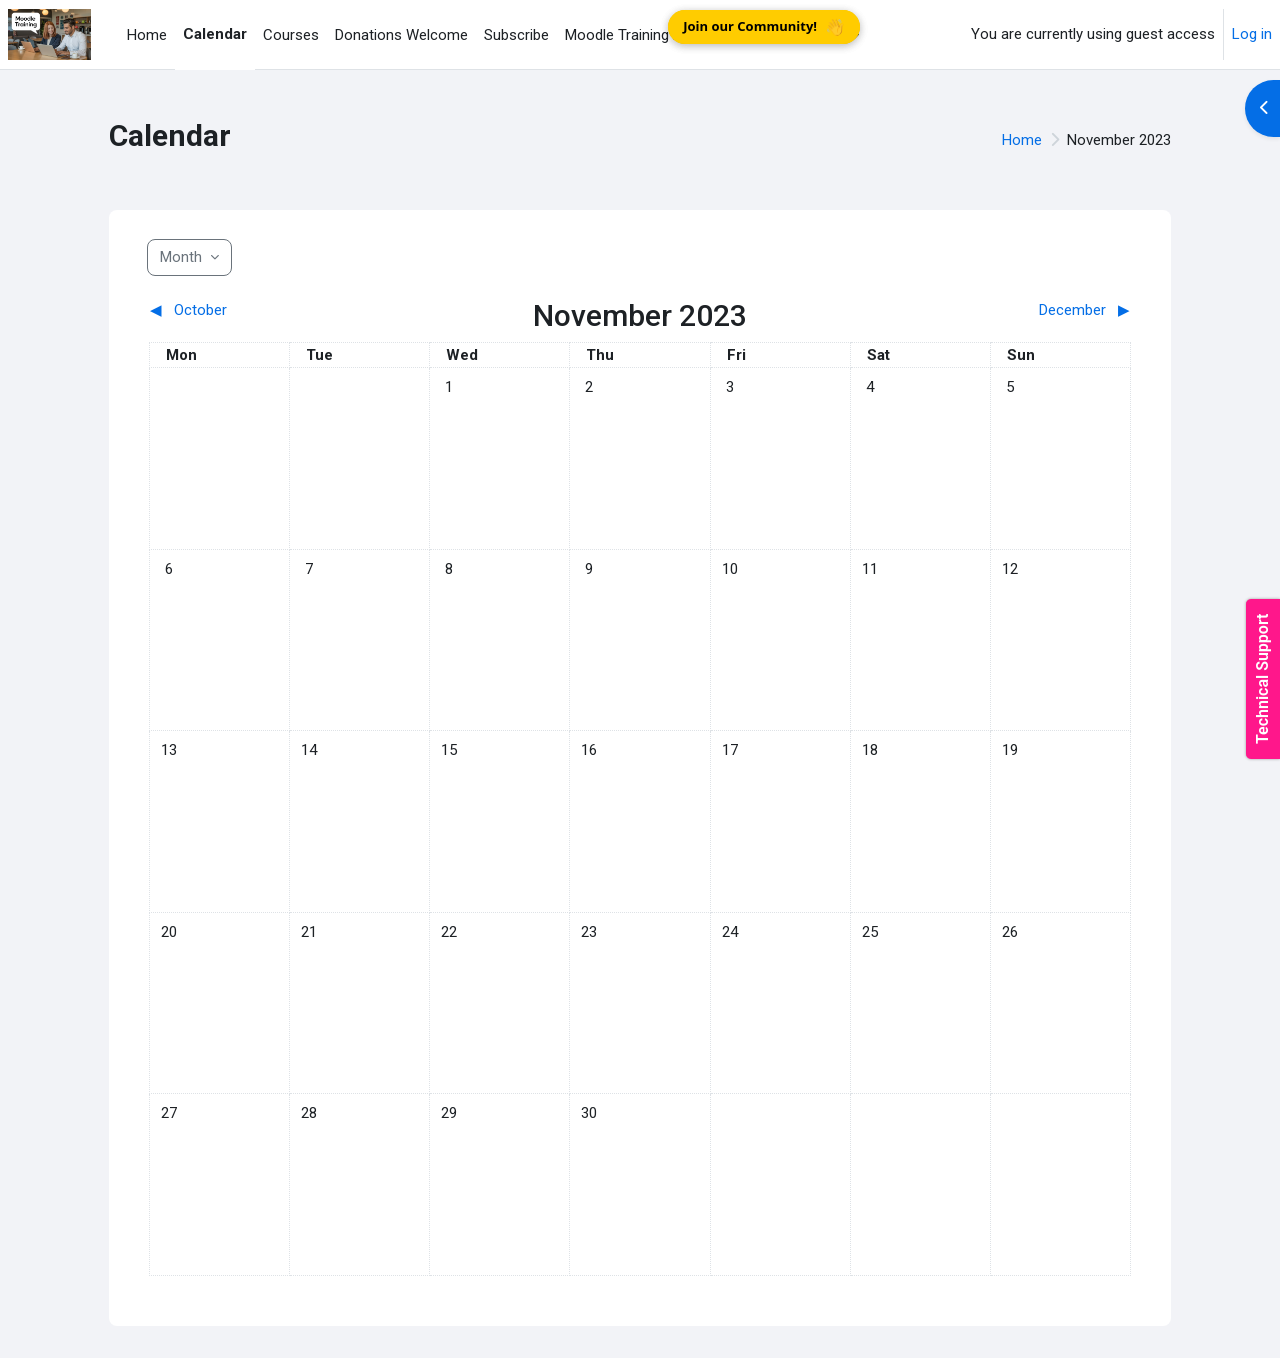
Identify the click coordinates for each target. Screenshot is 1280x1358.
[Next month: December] (1009, 310)
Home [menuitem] (147, 35)
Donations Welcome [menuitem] (401, 35)
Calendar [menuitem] (215, 34)
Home (1022, 140)
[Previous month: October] (272, 310)
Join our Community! (764, 27)
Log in (1252, 34)
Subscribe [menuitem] (516, 35)
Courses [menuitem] (291, 35)
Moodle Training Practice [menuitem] (646, 35)
